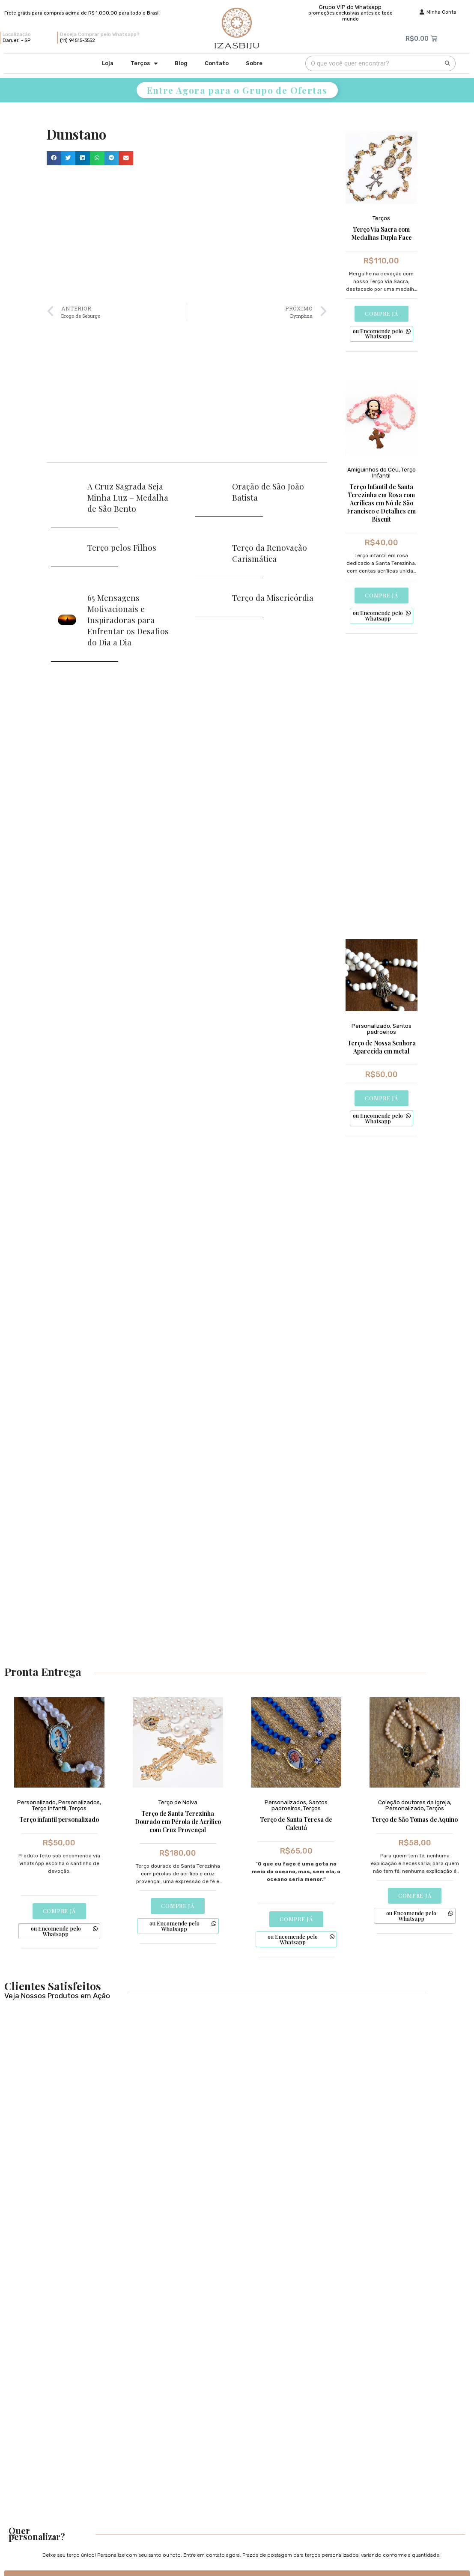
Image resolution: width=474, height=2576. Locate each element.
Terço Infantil (49, 1809)
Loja (107, 63)
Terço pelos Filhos (121, 547)
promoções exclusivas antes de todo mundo (350, 16)
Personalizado (371, 1026)
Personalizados (79, 1803)
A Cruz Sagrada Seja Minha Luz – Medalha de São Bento (127, 497)
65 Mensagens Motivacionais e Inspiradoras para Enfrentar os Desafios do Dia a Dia (128, 620)
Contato (217, 63)
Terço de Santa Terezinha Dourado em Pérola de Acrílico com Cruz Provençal (178, 1822)
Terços (144, 64)
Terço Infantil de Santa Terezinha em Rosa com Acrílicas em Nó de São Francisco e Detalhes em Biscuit (381, 503)
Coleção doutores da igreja (414, 1803)
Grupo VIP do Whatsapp (350, 7)
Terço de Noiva (177, 1803)
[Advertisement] (187, 234)
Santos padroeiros (389, 1029)
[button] (54, 158)
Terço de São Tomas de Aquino (415, 1820)
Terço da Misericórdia (272, 597)
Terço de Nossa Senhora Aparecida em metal (381, 1047)
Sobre (254, 63)
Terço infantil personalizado (59, 1820)
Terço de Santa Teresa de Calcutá (296, 1824)
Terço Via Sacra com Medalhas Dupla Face (381, 233)
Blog (181, 63)
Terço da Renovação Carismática (269, 553)
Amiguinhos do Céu (373, 470)
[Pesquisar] (447, 63)
